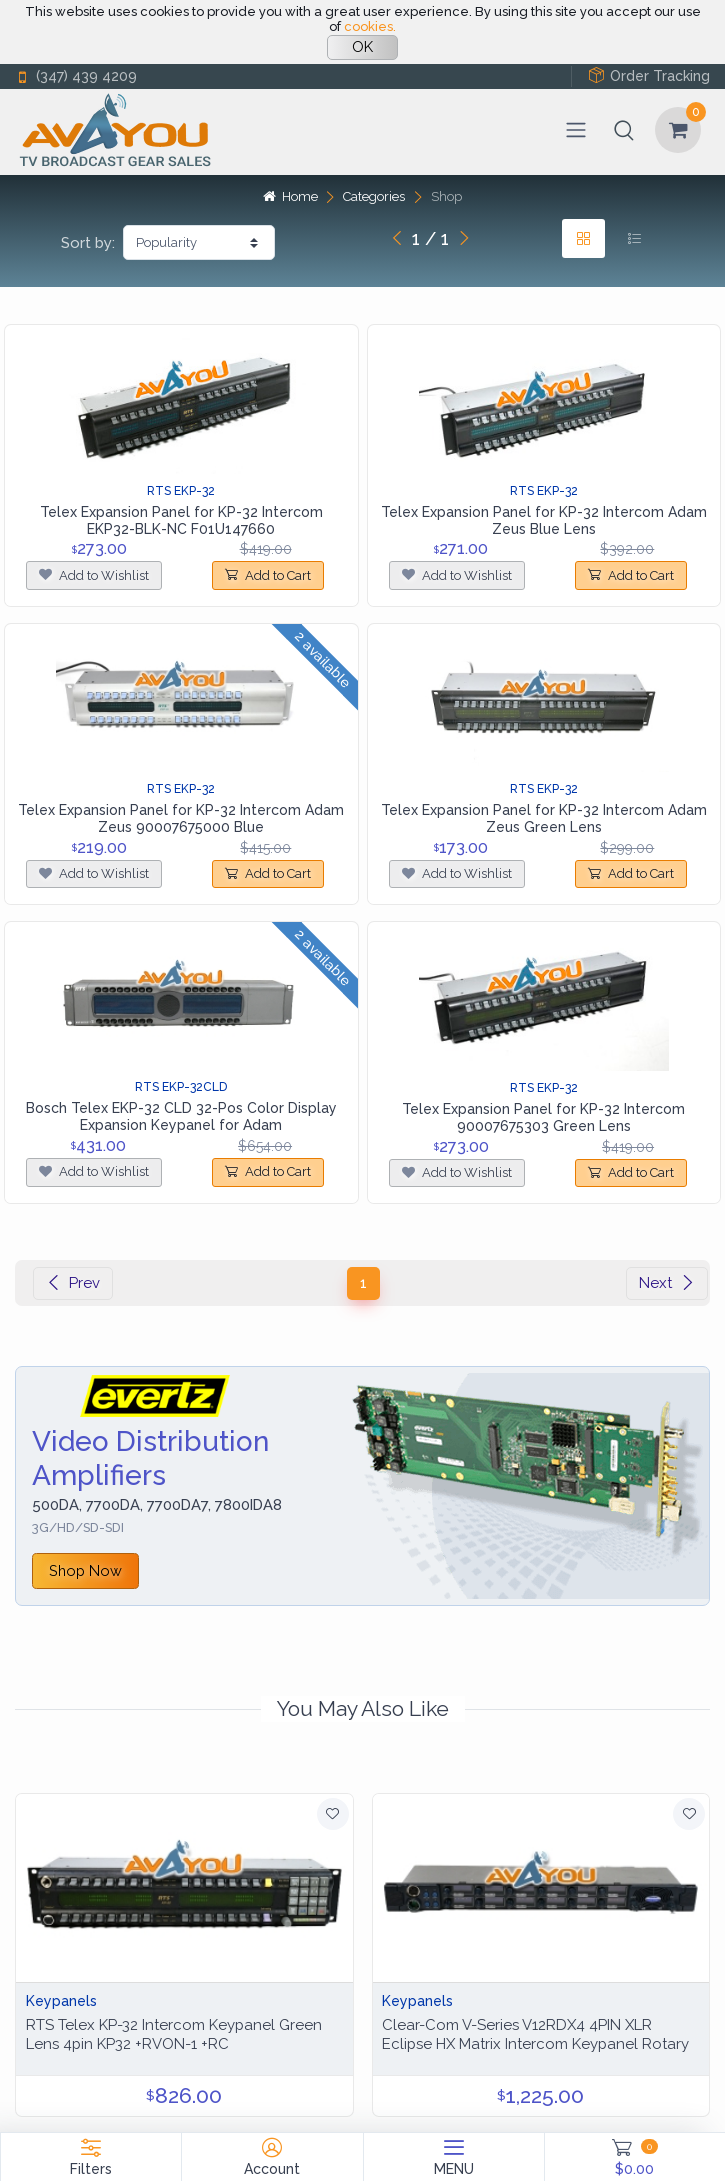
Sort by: (88, 243)
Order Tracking (649, 75)
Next (667, 1283)
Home (290, 196)
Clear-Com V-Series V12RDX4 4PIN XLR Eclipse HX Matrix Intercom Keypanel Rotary (535, 2034)
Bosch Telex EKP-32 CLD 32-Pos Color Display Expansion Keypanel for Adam (181, 1116)
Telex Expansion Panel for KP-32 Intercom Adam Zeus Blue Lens (544, 520)
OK (362, 47)
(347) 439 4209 (76, 76)
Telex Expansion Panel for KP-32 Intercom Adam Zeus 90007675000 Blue (181, 818)
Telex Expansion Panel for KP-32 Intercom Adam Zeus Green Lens (544, 818)
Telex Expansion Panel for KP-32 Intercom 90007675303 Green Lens (543, 1117)
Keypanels (61, 2001)
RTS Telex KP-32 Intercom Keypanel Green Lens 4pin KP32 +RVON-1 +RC (174, 2034)
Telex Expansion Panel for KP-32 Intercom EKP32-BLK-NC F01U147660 (181, 520)
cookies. (370, 26)
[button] (624, 130)
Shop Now (85, 1570)
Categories (374, 196)
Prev (73, 1283)
